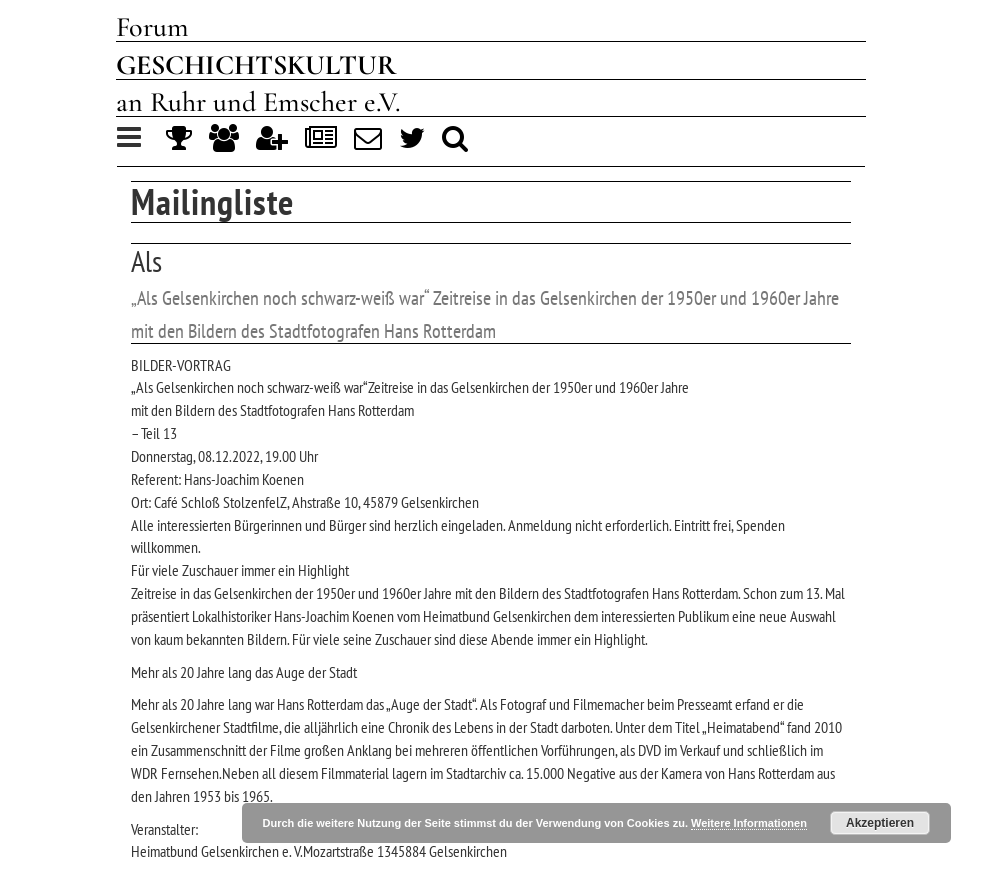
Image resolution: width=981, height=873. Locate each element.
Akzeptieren (880, 823)
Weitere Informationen (749, 823)
